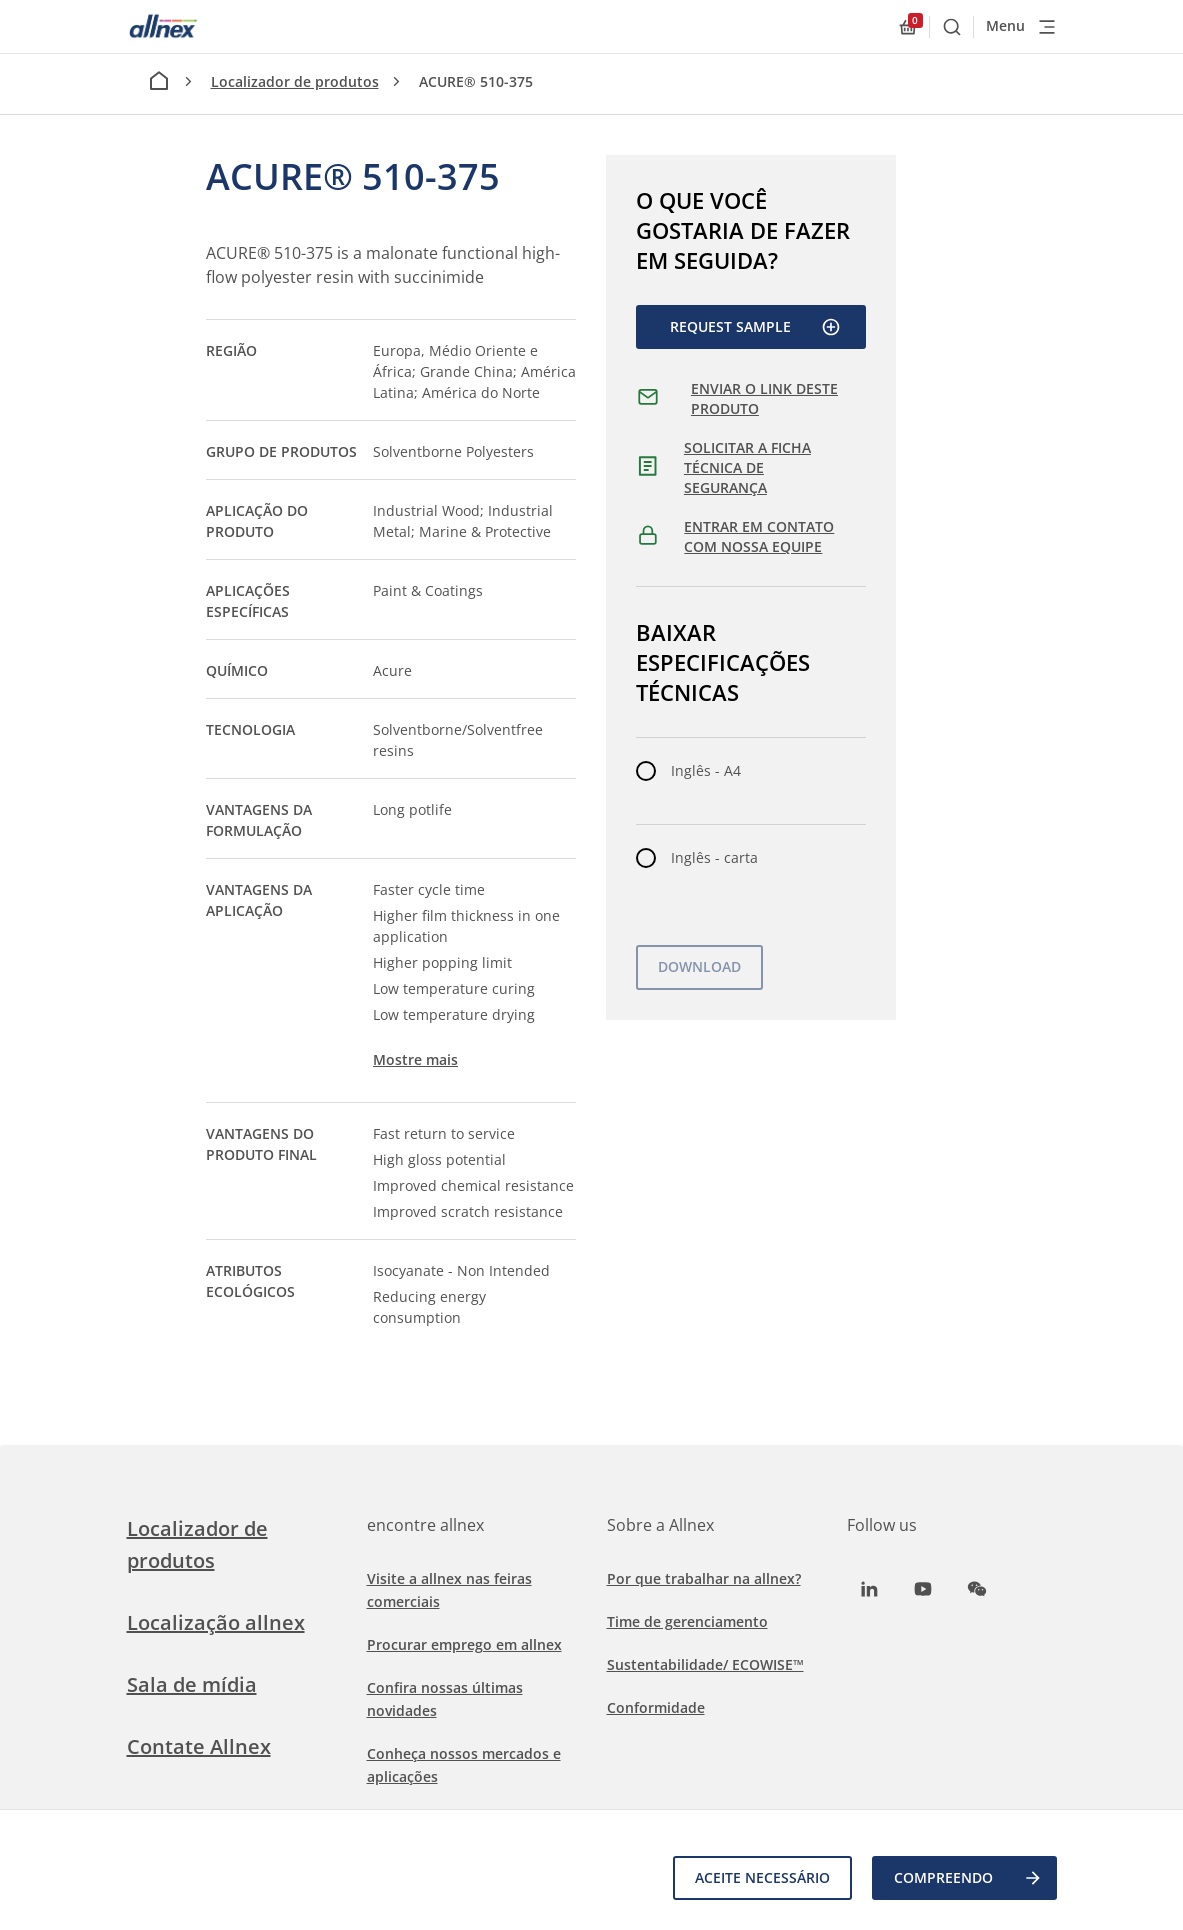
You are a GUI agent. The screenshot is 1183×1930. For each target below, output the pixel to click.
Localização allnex (216, 1622)
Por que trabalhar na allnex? (704, 1578)
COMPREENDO (968, 1878)
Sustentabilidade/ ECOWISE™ (705, 1664)
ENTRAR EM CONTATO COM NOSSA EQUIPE (759, 536)
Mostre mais (415, 1059)
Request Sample (755, 327)
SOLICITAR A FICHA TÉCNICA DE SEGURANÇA (747, 467)
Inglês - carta (714, 857)
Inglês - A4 (706, 770)
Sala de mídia (192, 1684)
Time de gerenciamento (687, 1621)
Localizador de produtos (295, 81)
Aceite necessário (762, 1877)
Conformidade (656, 1707)
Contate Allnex (199, 1746)
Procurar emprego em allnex (464, 1644)
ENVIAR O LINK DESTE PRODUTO (764, 398)
